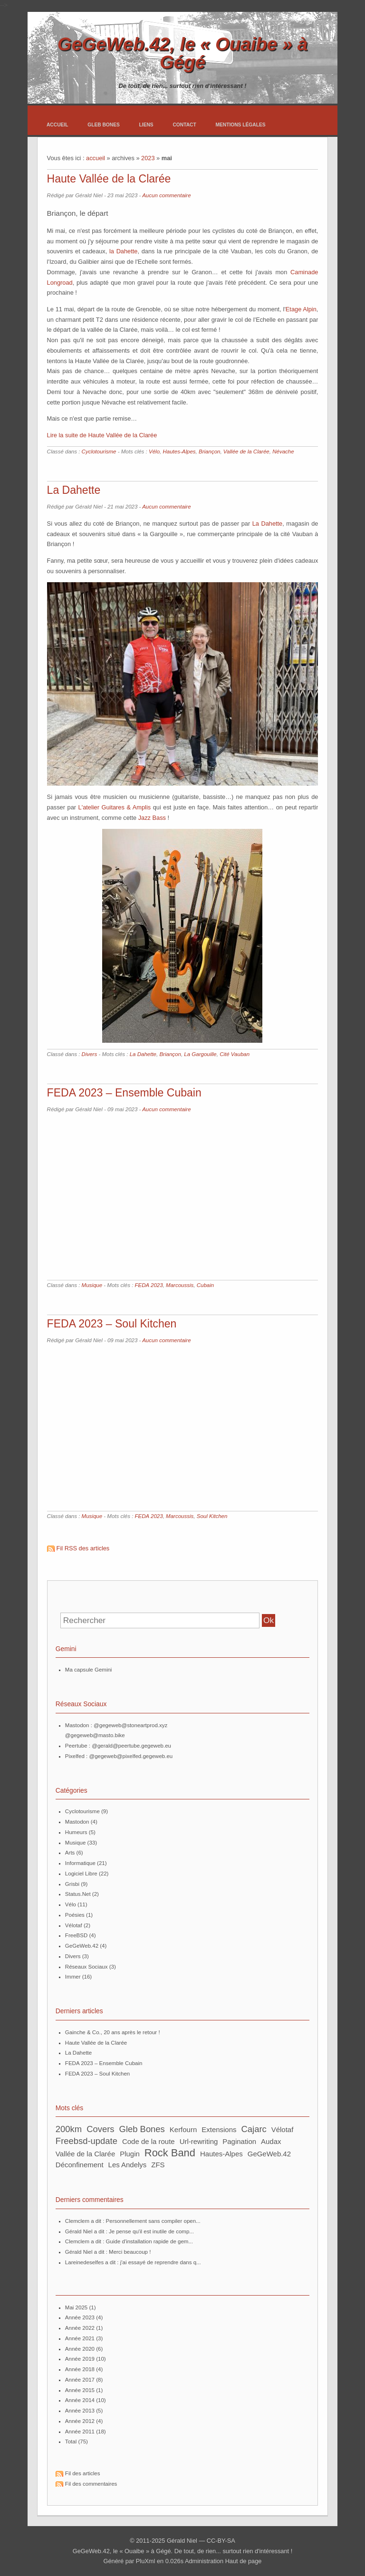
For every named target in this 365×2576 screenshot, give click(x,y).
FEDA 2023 (149, 1285)
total (71, 2441)
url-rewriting (199, 2141)
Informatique (80, 1863)
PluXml (145, 2561)
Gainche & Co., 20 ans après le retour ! (112, 2032)
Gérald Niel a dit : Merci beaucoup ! (108, 2252)
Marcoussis (179, 1285)
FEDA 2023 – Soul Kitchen (112, 1323)
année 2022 (80, 2328)
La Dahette (74, 490)
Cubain (205, 1285)
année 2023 (80, 2317)
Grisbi (72, 1884)
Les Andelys (127, 2165)
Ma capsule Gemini (88, 1669)
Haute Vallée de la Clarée (109, 179)
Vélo (154, 451)
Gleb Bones (103, 124)
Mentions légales (240, 124)
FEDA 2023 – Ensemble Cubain (124, 1092)
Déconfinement (80, 2165)
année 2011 (80, 2431)
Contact (184, 124)
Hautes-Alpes (179, 451)
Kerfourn (183, 2129)
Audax (271, 2141)
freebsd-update (86, 2141)
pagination (239, 2141)
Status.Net (78, 1894)
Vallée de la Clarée (246, 451)
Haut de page (243, 2561)
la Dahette (123, 251)
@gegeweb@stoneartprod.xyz (130, 1725)
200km (69, 2129)
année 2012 (80, 2421)
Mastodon (77, 1822)
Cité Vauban (235, 1054)
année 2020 (80, 2349)
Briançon (209, 451)
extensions (219, 2129)
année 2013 (80, 2410)
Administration (204, 2561)
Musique (92, 1285)
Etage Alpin (301, 309)
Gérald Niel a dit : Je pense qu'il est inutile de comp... (129, 2231)
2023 (147, 158)
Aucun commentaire (166, 195)
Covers (100, 2129)
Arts (70, 1852)
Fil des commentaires (91, 2484)
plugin (130, 2154)
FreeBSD (76, 1935)
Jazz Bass (152, 817)
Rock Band (169, 2153)
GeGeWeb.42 (81, 1946)
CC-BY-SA (221, 2540)
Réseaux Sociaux (86, 1967)
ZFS (157, 2165)
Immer (73, 1977)
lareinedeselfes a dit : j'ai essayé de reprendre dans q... (133, 2262)
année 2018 (80, 2369)
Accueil (57, 124)
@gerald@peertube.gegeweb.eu (131, 1746)
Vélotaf (73, 1925)
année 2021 (80, 2338)
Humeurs (76, 1832)
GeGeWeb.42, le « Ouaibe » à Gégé (182, 53)
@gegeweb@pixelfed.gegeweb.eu (131, 1756)
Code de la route (148, 2141)
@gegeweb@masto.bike (95, 1735)
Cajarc (253, 2129)
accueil (95, 158)
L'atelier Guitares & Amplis (114, 807)
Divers (89, 1054)
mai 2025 (76, 2307)
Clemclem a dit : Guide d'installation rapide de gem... (129, 2241)
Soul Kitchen (212, 1516)
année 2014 (80, 2400)
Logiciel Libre (81, 1873)
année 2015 (80, 2390)
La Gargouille (200, 1054)
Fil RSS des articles (83, 1548)
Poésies (75, 1915)
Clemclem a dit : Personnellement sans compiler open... (133, 2221)
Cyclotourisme (99, 451)
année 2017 (80, 2380)
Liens (146, 124)
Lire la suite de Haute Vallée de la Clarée (102, 435)
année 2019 (80, 2359)
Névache (283, 451)
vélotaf (282, 2129)
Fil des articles (82, 2473)
